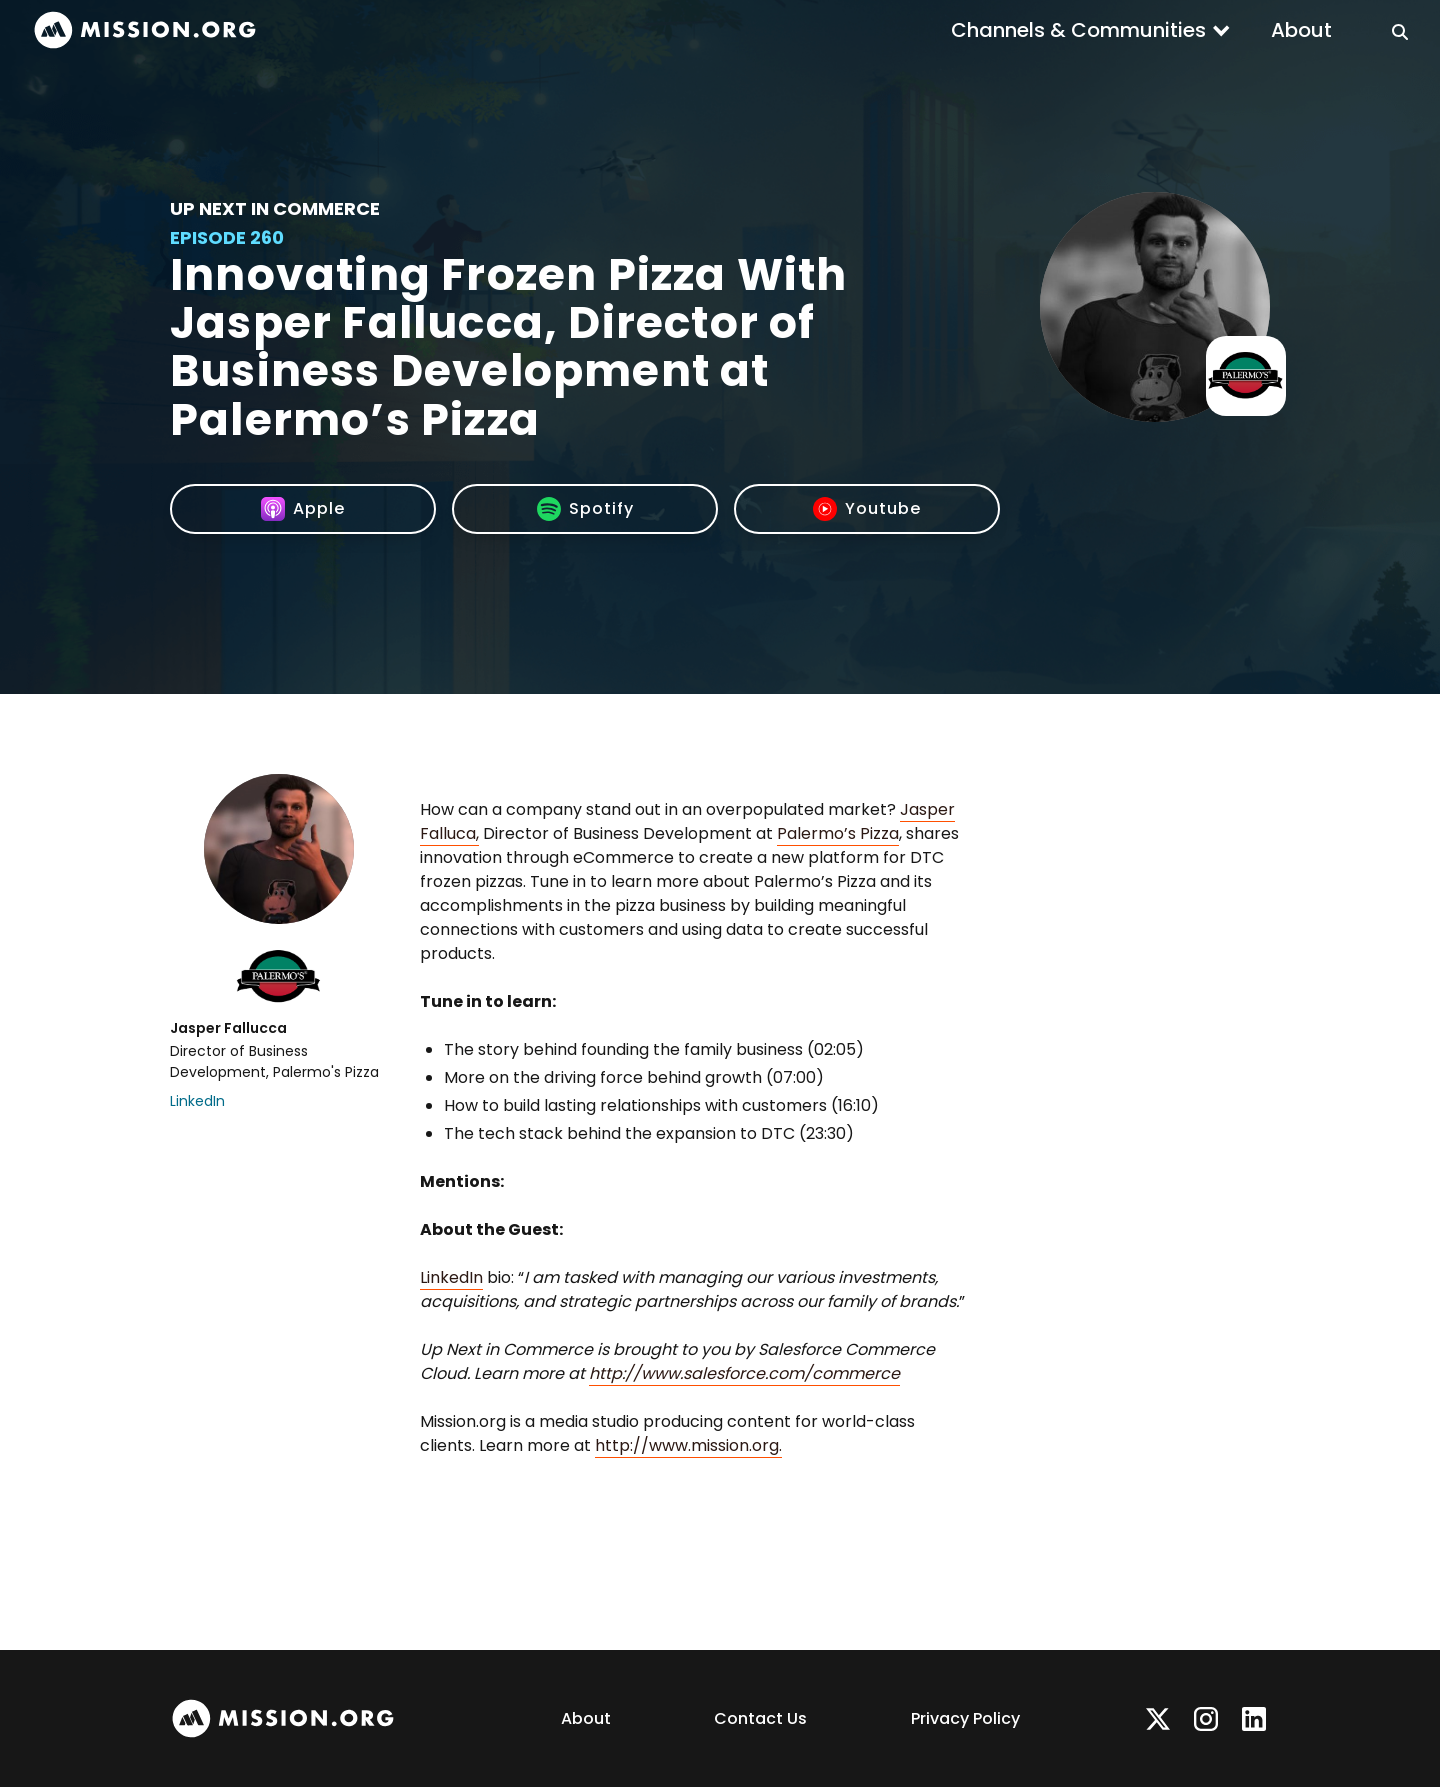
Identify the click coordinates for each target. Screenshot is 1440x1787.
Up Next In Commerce (275, 208)
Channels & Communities (1078, 30)
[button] (1091, 30)
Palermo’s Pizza (838, 833)
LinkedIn (197, 1101)
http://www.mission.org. (688, 1445)
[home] (145, 30)
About (1301, 30)
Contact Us (760, 1718)
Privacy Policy (965, 1718)
